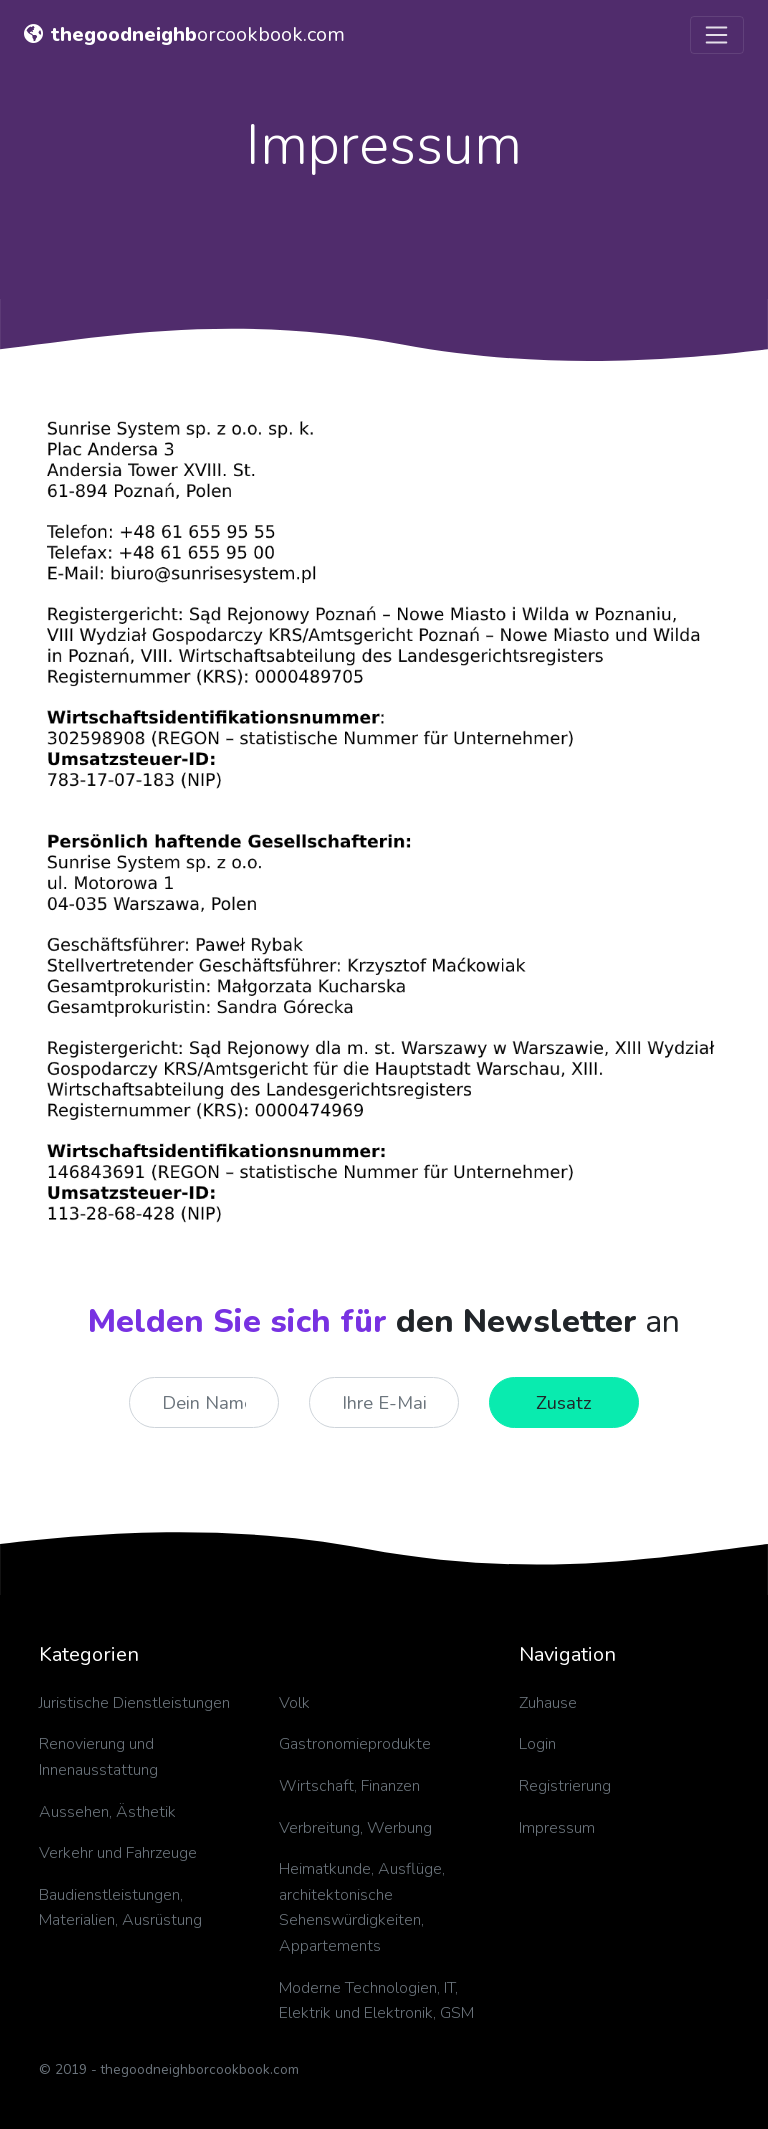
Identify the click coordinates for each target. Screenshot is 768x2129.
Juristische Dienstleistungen (134, 1703)
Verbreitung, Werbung (355, 1828)
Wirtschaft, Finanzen (349, 1786)
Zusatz (564, 1402)
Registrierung (565, 1786)
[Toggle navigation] (717, 35)
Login (537, 1744)
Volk (294, 1703)
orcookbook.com (184, 34)
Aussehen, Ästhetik (107, 1812)
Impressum (557, 1828)
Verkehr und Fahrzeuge (118, 1853)
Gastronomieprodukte (355, 1744)
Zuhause (548, 1703)
